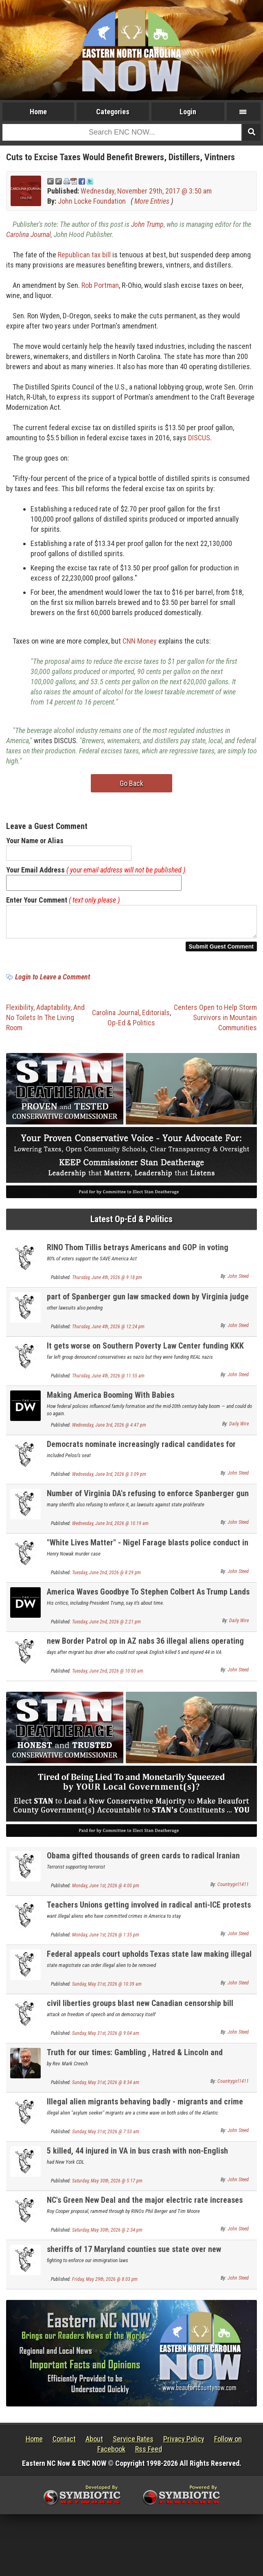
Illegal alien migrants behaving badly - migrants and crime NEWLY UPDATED (145, 2111)
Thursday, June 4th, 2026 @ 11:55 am (108, 1381)
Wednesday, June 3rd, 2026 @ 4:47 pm (109, 1430)
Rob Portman (100, 285)
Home (38, 111)
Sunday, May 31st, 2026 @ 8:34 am (105, 2087)
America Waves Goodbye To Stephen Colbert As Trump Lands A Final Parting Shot (148, 1601)
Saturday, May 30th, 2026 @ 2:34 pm (107, 2235)
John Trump (147, 224)
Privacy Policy (183, 2443)
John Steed (238, 1281)
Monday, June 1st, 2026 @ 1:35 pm (105, 1940)
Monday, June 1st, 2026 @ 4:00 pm (105, 1890)
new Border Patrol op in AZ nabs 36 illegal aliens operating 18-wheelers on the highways (145, 1650)
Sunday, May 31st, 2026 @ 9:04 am (105, 2038)
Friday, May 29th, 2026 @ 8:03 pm (105, 2284)
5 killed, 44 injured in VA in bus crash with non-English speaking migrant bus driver (137, 2160)
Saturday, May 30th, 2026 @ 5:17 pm (107, 2186)
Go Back (131, 783)
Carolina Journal (28, 234)
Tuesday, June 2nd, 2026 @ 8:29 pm (106, 1577)
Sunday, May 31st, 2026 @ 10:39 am (107, 1989)
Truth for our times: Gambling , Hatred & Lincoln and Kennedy (135, 2061)
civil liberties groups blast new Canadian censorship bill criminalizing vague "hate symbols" (140, 2012)
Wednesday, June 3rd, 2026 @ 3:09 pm (109, 1479)
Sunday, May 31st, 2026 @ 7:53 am (105, 2136)
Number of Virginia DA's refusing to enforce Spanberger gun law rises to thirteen (148, 1502)
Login (188, 111)
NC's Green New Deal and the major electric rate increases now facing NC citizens (145, 2209)
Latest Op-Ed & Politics (131, 1224)
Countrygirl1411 (233, 1889)
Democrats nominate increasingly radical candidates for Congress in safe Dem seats (141, 1453)
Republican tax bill (84, 254)
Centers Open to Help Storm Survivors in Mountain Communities (215, 1022)
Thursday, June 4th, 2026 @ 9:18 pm (107, 1282)
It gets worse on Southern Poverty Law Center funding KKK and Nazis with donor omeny (145, 1355)
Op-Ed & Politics (131, 1027)
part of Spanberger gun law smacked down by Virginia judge (148, 1301)
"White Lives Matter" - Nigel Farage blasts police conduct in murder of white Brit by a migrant (147, 1552)
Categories (112, 111)
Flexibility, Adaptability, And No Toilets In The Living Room (45, 1022)
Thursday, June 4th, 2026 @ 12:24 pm (108, 1331)
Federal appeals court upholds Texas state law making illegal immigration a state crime (149, 1963)
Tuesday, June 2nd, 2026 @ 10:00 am (107, 1676)
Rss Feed (148, 2454)
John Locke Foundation (92, 201)
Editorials (156, 1017)
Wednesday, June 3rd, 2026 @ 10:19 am (110, 1528)
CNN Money (140, 641)
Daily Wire (239, 1429)
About (94, 2443)
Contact (64, 2443)
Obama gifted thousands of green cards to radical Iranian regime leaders (143, 1865)
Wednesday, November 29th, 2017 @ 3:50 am (146, 191)
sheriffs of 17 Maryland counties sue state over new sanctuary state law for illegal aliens (134, 2258)
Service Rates (133, 2443)
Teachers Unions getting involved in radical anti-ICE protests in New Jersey (149, 1914)
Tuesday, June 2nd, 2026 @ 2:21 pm (106, 1627)
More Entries (151, 201)
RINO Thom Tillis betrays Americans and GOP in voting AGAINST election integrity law (137, 1256)
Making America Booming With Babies (110, 1400)
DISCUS (199, 437)
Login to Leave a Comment (52, 981)
